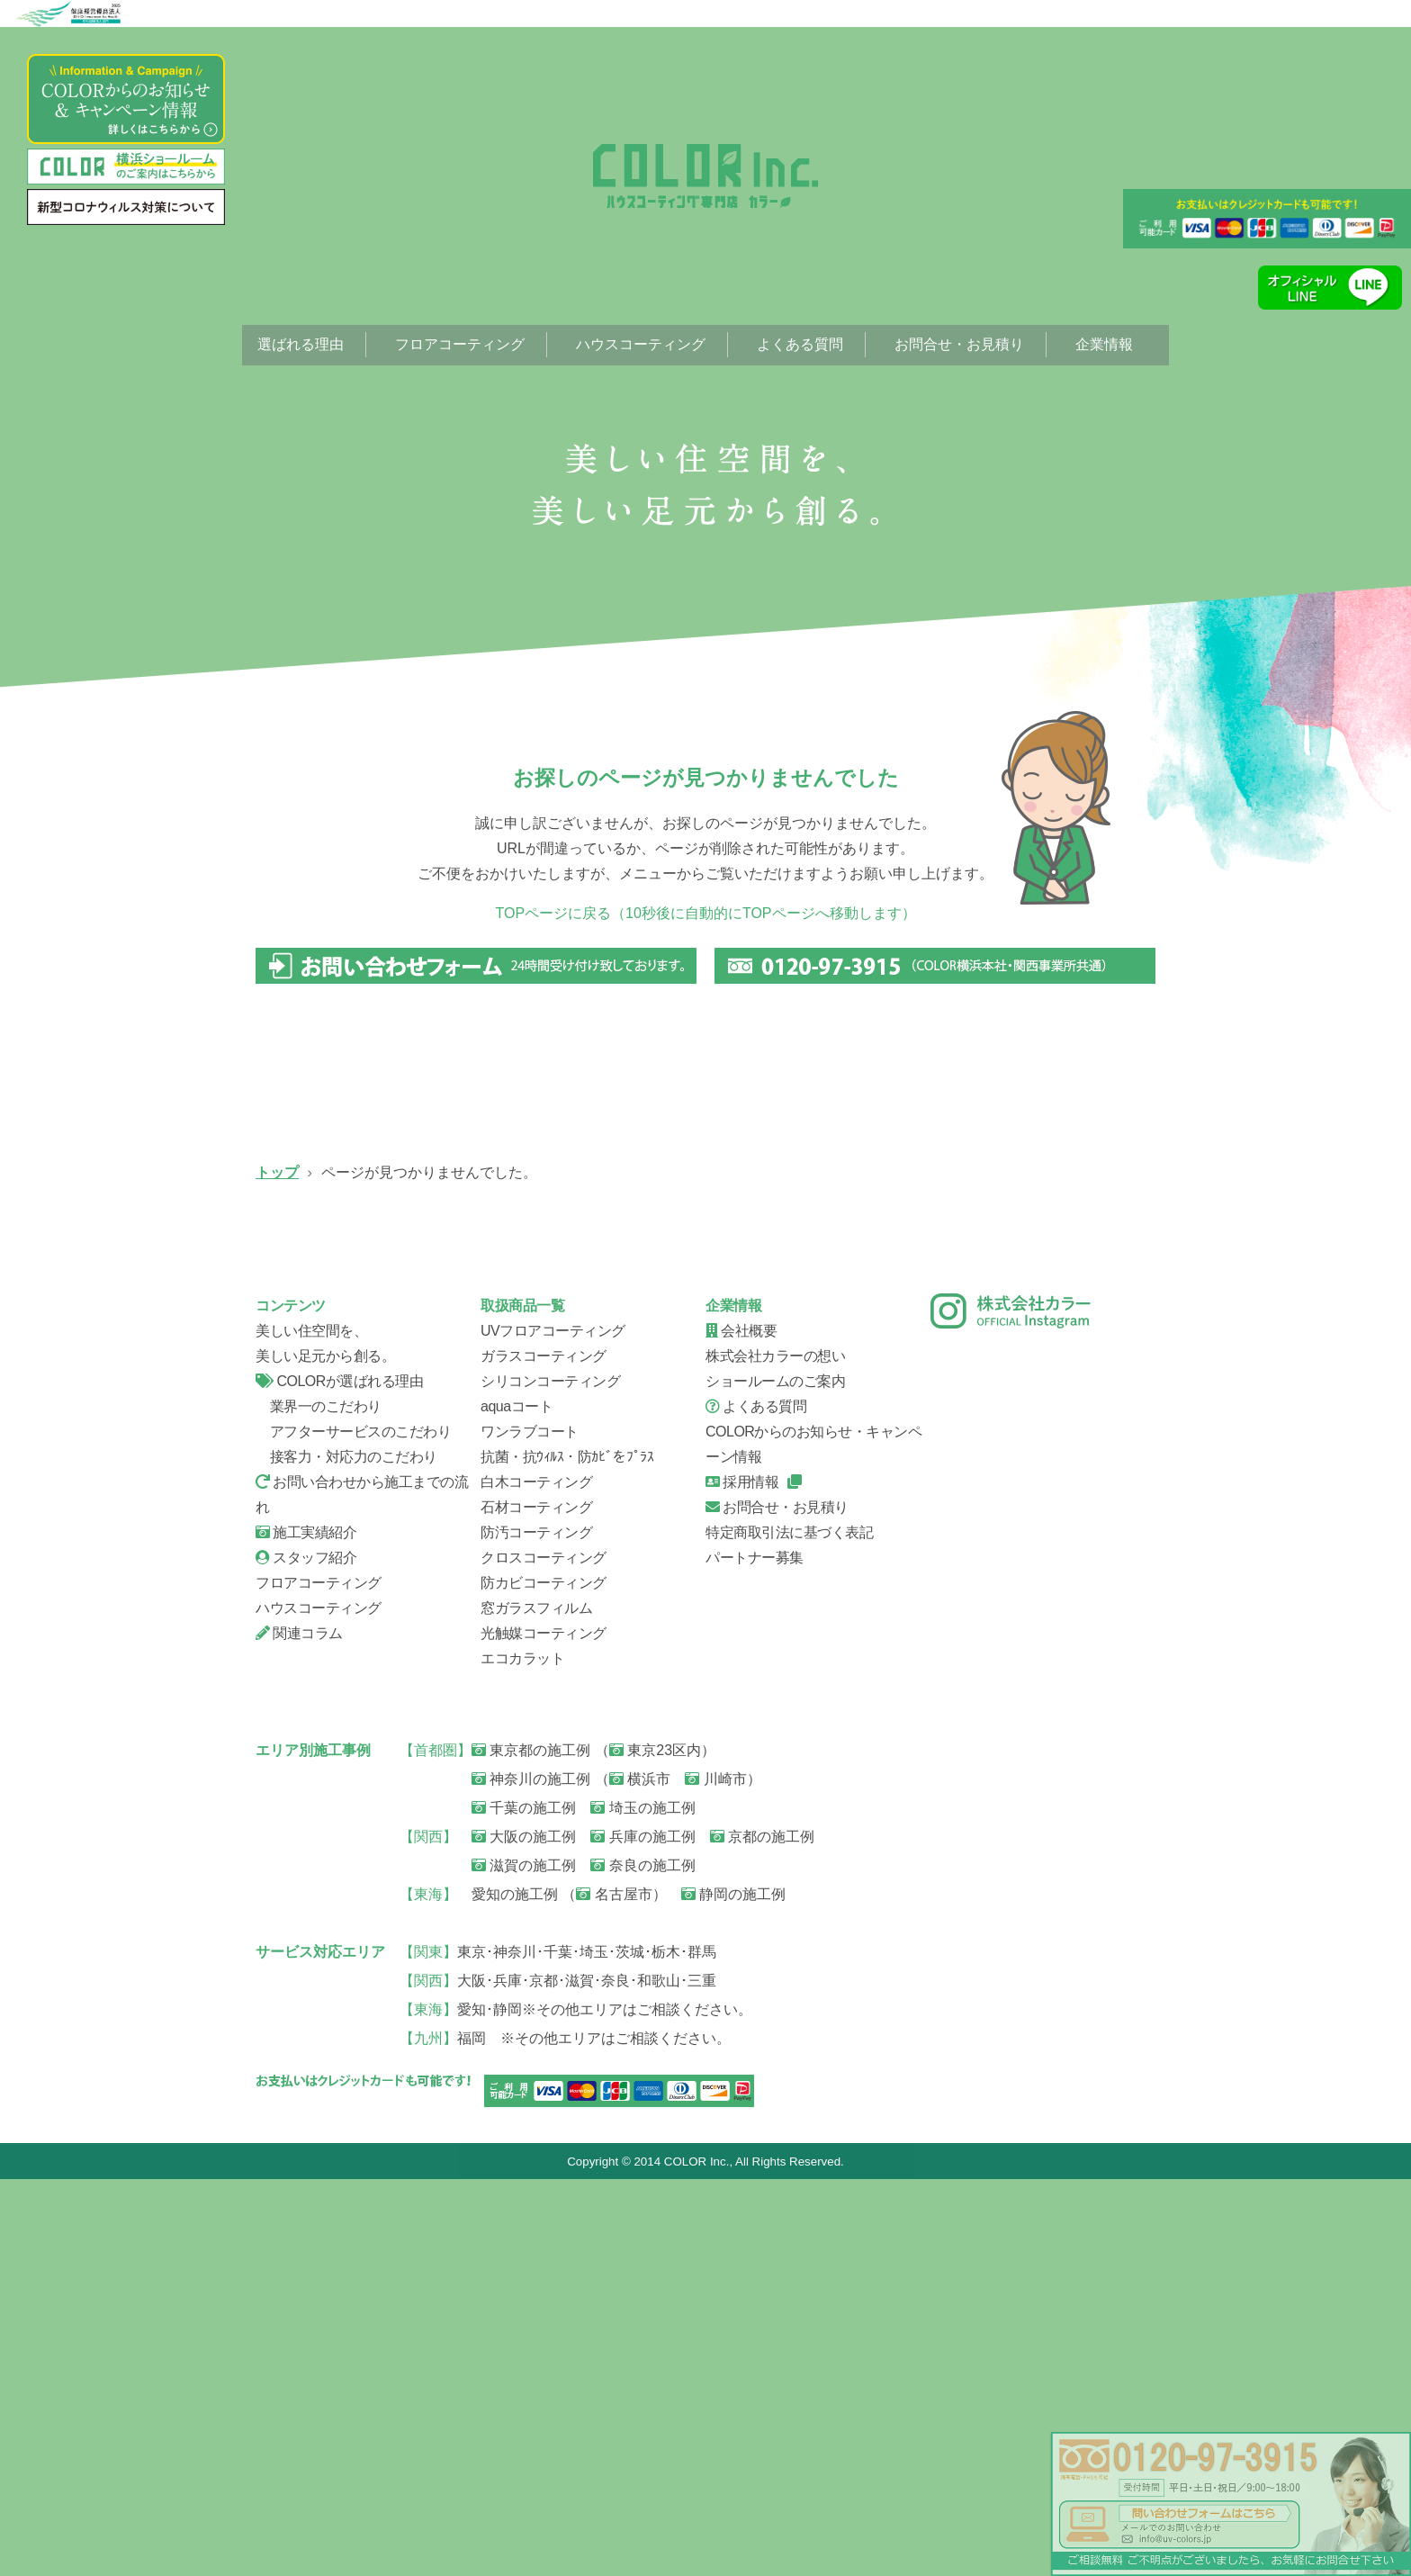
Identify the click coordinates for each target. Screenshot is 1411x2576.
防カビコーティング (544, 1978)
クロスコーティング (544, 1953)
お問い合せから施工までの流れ (589, 1536)
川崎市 (715, 2175)
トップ (277, 1172)
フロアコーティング (460, 344)
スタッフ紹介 (822, 1536)
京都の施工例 (762, 2232)
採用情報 (742, 1878)
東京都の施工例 (531, 2146)
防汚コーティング (536, 1928)
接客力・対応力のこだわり (346, 1852)
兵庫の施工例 (642, 2232)
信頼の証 (355, 1536)
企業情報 (1104, 344)
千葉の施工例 (524, 2203)
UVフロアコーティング (355, 1302)
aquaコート (517, 1802)
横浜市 (639, 2175)
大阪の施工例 (524, 2232)
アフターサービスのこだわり (353, 1827)
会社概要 (1056, 1536)
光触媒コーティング (544, 2029)
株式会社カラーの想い (775, 1752)
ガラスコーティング (589, 1302)
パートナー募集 (755, 1953)
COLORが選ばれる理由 (339, 1777)
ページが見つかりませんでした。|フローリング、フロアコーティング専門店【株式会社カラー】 (705, 176)
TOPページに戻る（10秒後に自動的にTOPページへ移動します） (706, 913)
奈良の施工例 (642, 2261)
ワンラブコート (530, 1827)
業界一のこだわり (319, 1802)
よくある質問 (800, 344)
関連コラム (299, 2029)
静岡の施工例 (733, 2290)
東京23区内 (655, 2146)
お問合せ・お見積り (959, 344)
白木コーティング (536, 1878)
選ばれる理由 (300, 344)
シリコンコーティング (822, 1302)
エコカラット (522, 2054)
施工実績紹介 (306, 1928)
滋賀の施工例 (524, 2261)
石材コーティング (536, 1903)
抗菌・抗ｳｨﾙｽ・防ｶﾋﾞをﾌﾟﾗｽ (567, 1852)
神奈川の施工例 (531, 2175)
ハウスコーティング (641, 344)
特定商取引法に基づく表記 (789, 1928)
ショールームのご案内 (775, 1777)
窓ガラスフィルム (536, 2004)
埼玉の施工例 (642, 2203)
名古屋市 (614, 2290)
